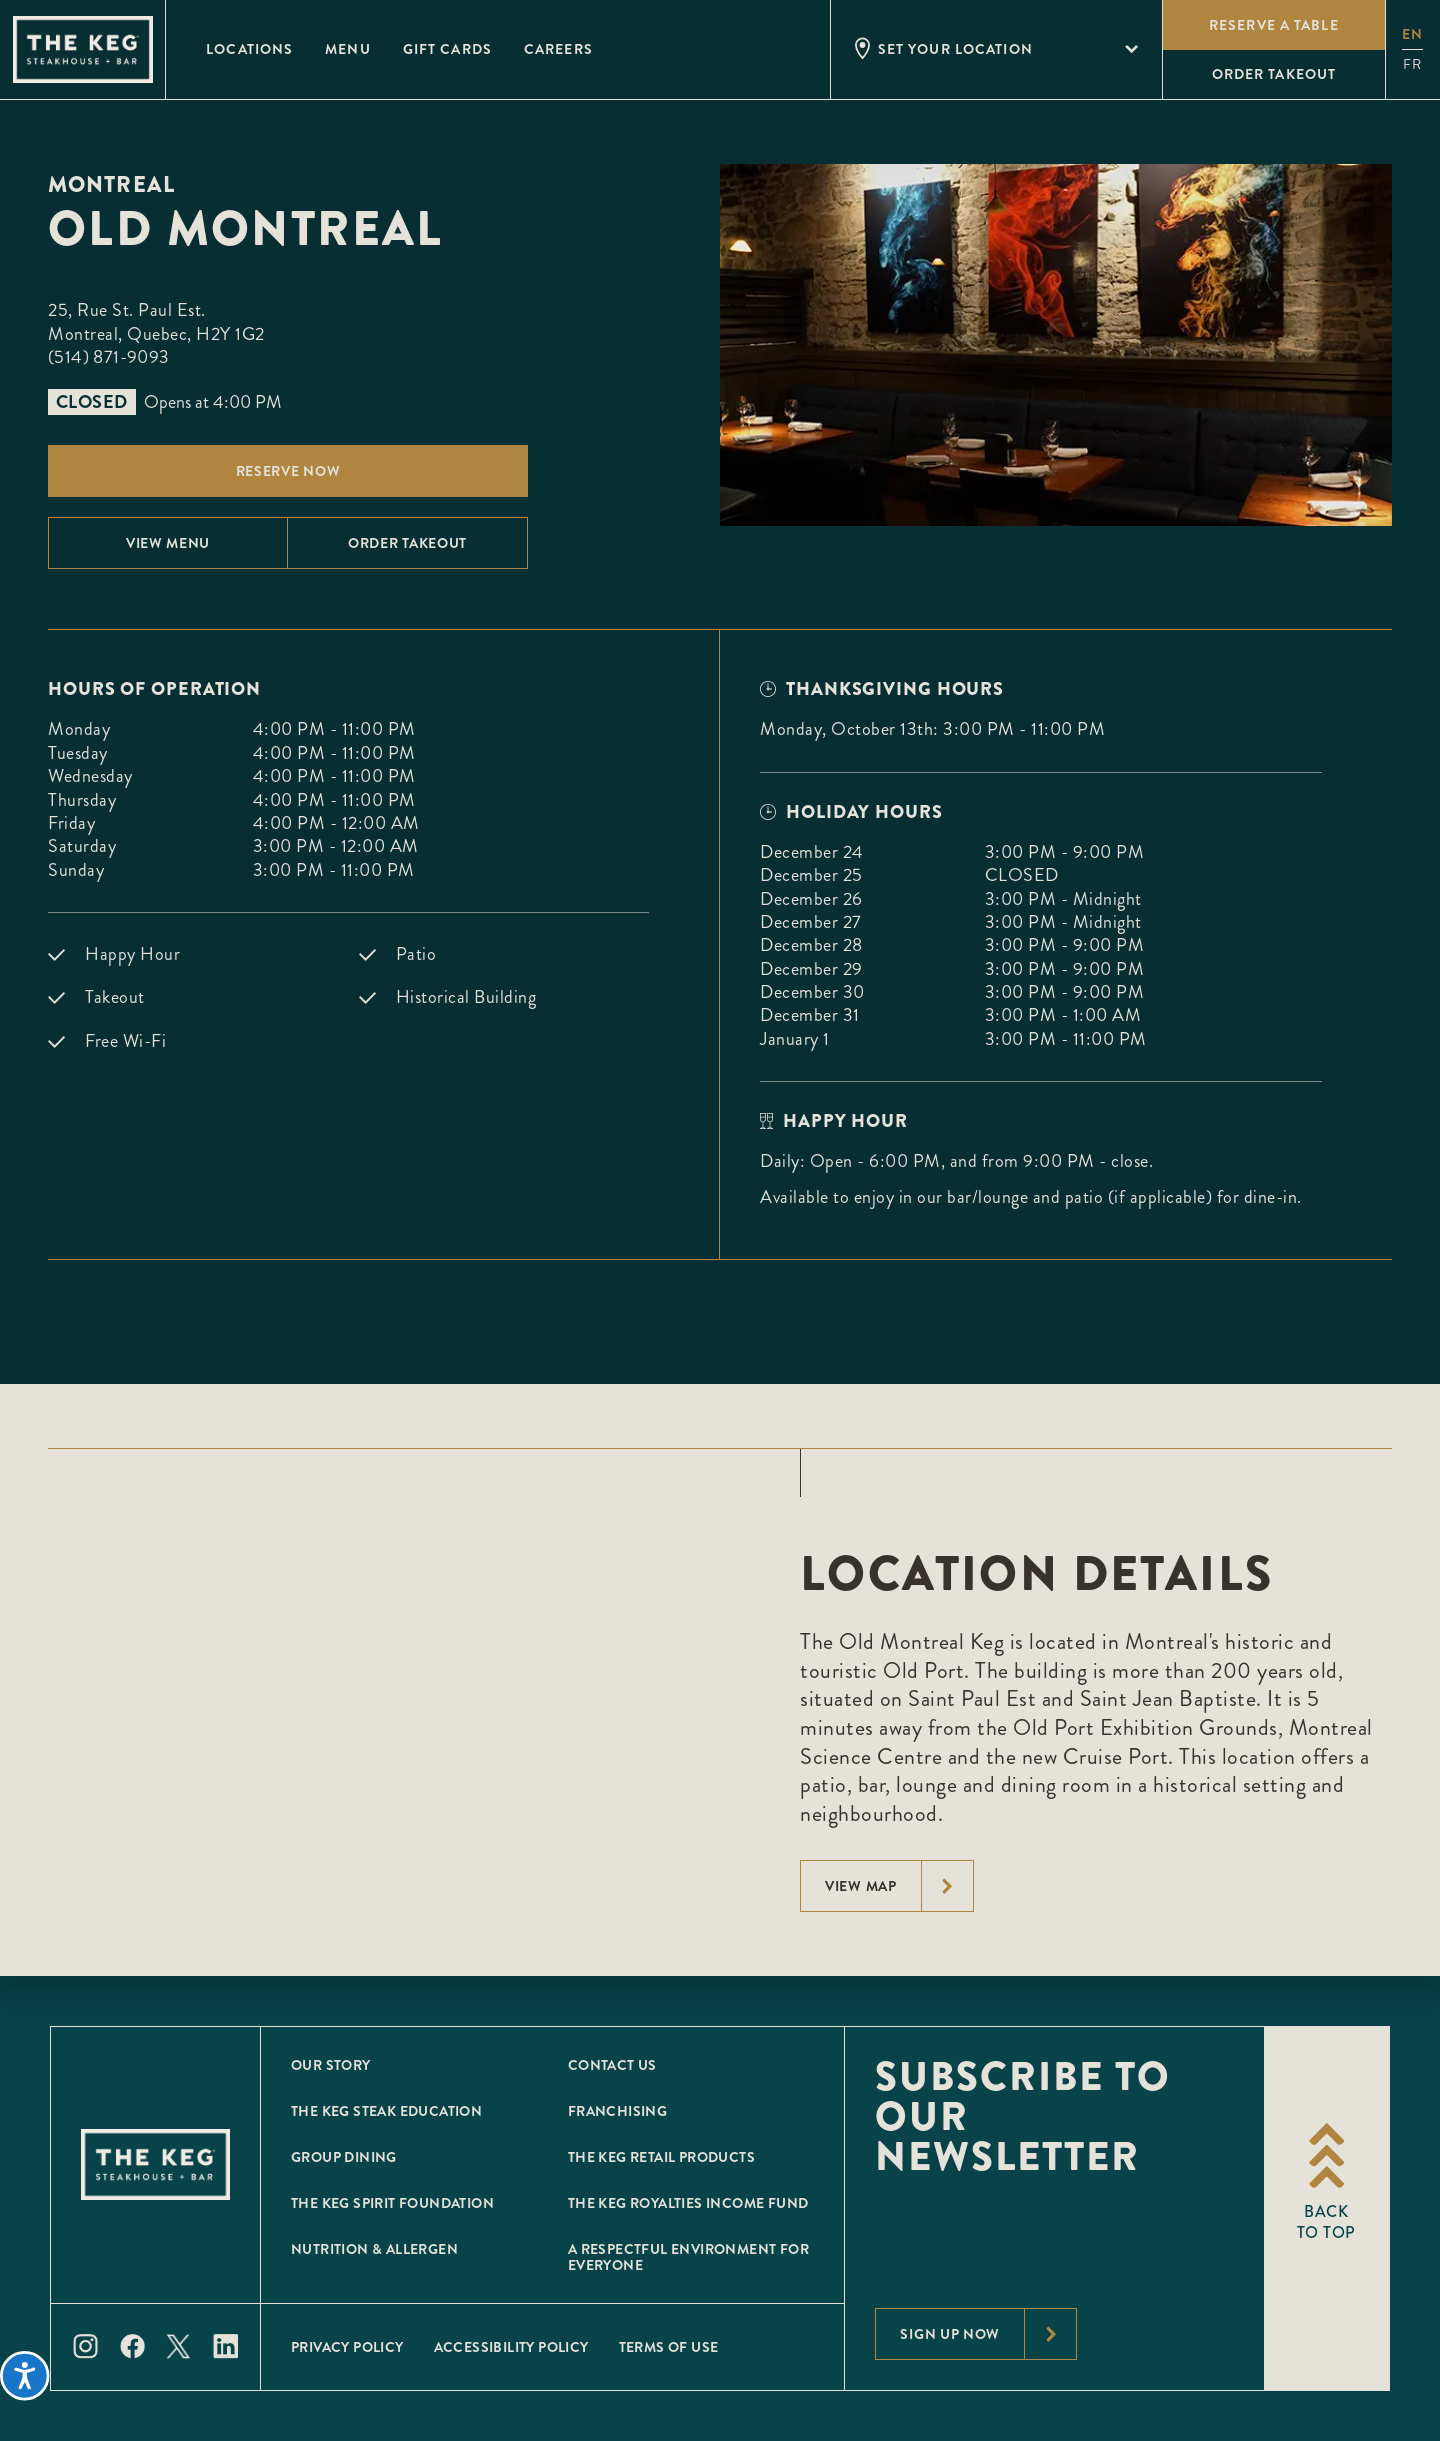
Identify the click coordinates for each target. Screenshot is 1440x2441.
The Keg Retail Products (661, 2157)
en (1412, 34)
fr (1412, 64)
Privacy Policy (347, 2347)
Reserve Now (288, 471)
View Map (899, 1886)
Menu (347, 49)
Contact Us (612, 2065)
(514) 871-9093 (109, 357)
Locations (249, 49)
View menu (168, 543)
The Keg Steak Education (386, 2111)
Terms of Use (669, 2347)
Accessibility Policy (511, 2347)
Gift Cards (447, 49)
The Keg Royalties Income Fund (688, 2203)
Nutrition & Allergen (374, 2249)
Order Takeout (407, 543)
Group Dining (344, 2157)
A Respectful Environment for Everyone (688, 2257)
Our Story (331, 2065)
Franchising (617, 2111)
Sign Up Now (988, 2334)
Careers (558, 49)
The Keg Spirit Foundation (392, 2203)
